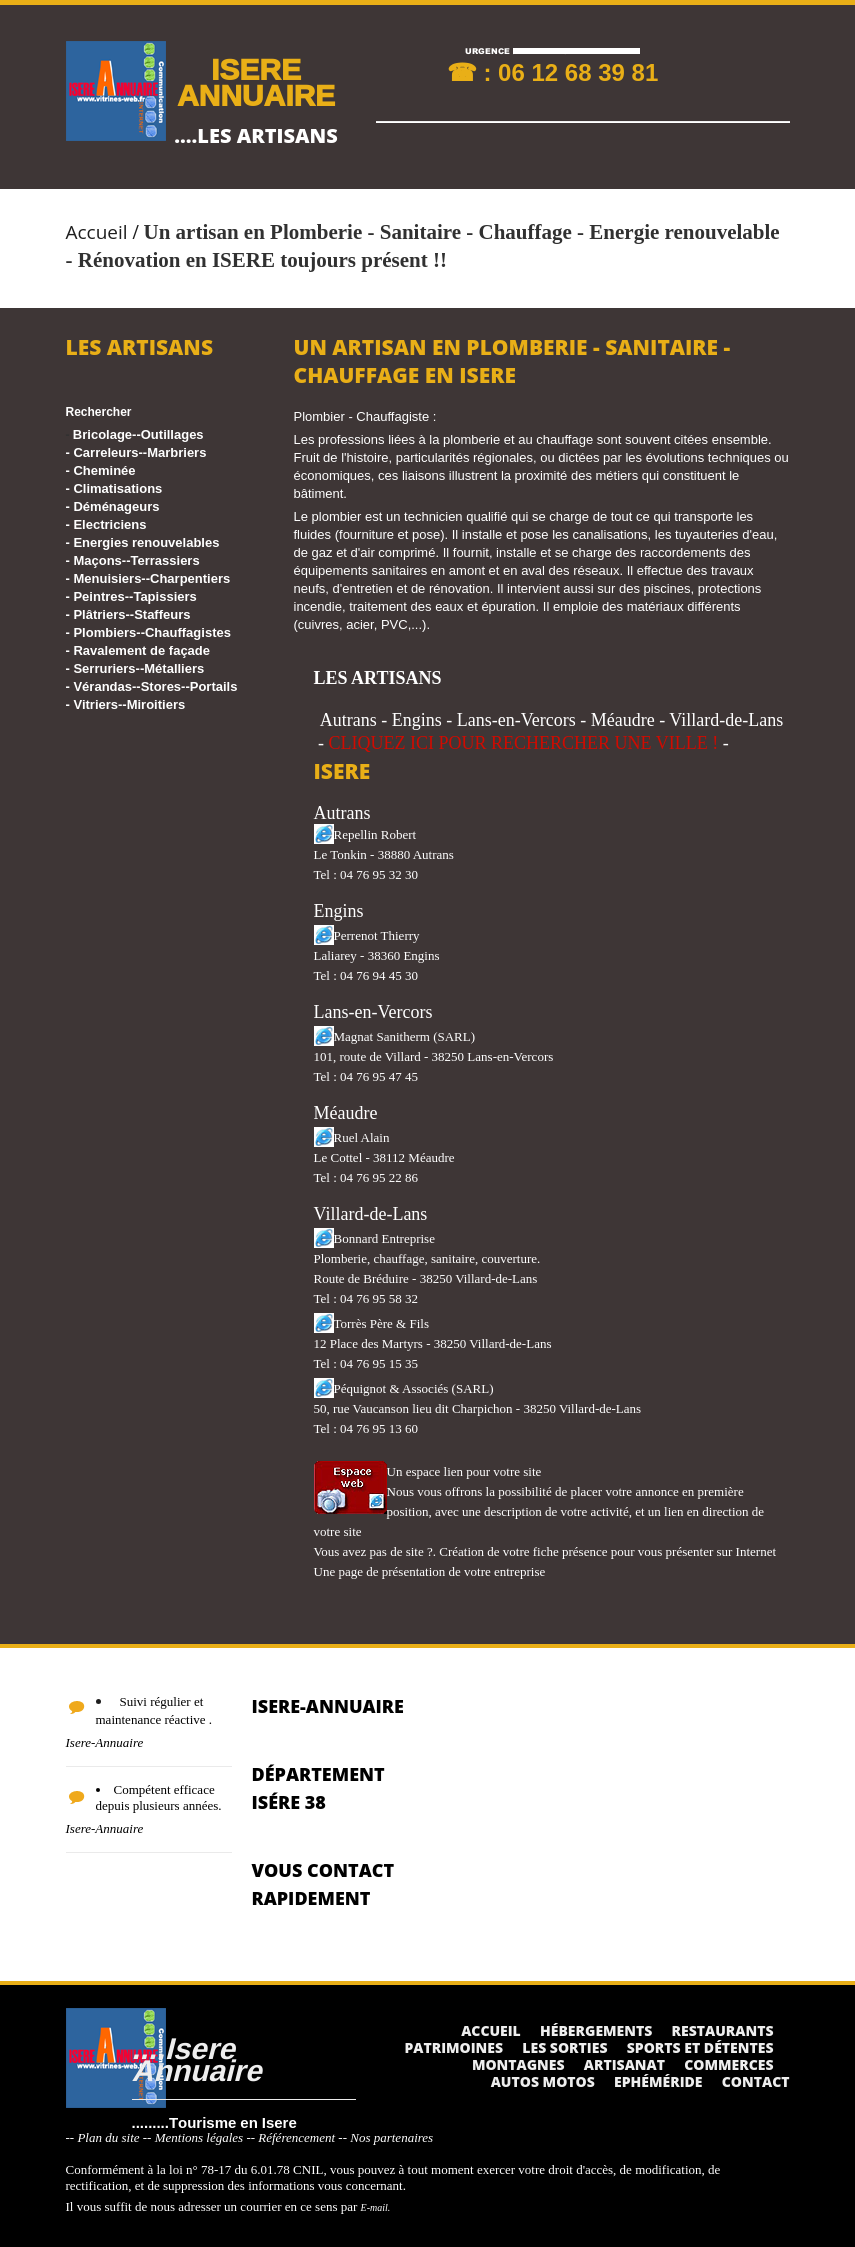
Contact (756, 2081)
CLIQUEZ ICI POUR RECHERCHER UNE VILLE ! (524, 743)
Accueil (97, 232)
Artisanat (624, 2064)
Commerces (728, 2064)
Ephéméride (658, 2081)
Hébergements (596, 2030)
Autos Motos (543, 2081)
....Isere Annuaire (197, 2058)
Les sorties (564, 2047)
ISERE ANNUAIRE (256, 81)
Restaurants (723, 2030)
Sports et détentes (700, 2047)
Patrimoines (453, 2047)
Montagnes (518, 2064)
